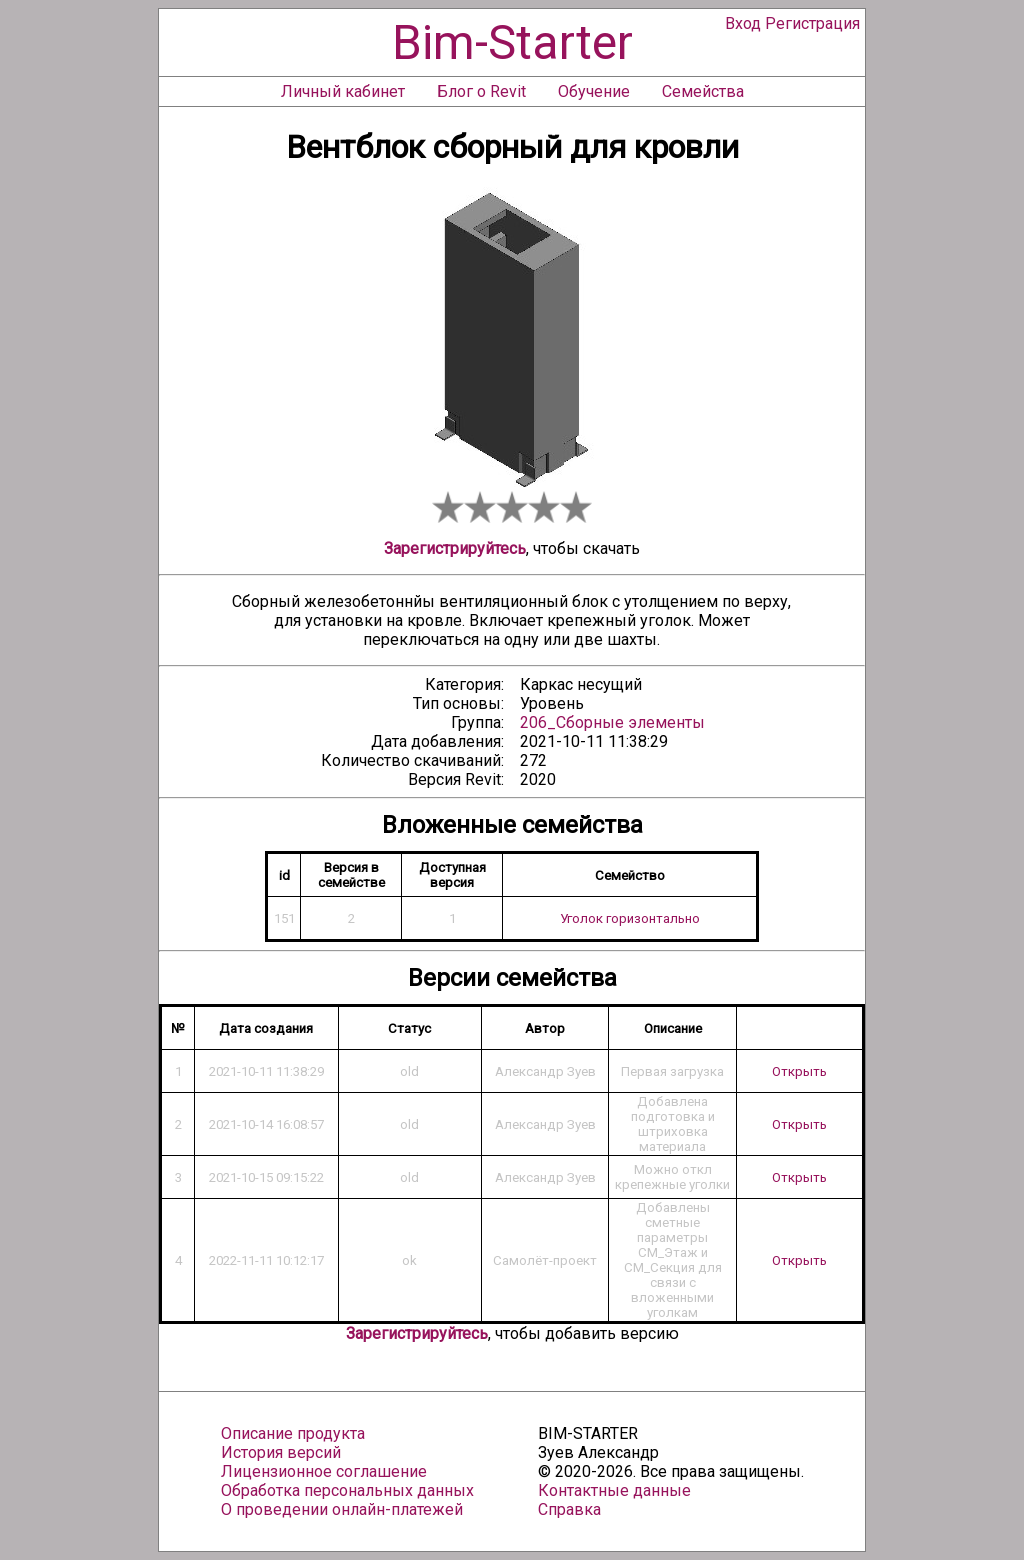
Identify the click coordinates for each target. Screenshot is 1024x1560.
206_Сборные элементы (612, 722)
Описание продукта (293, 1433)
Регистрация (812, 23)
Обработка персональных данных (347, 1490)
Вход (743, 23)
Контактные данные (614, 1490)
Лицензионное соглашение (324, 1471)
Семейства (703, 91)
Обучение (594, 91)
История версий (281, 1452)
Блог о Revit (481, 91)
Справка (569, 1509)
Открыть (799, 1071)
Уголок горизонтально (630, 918)
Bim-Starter (512, 42)
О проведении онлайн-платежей (342, 1509)
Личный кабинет (343, 91)
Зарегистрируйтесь (455, 548)
